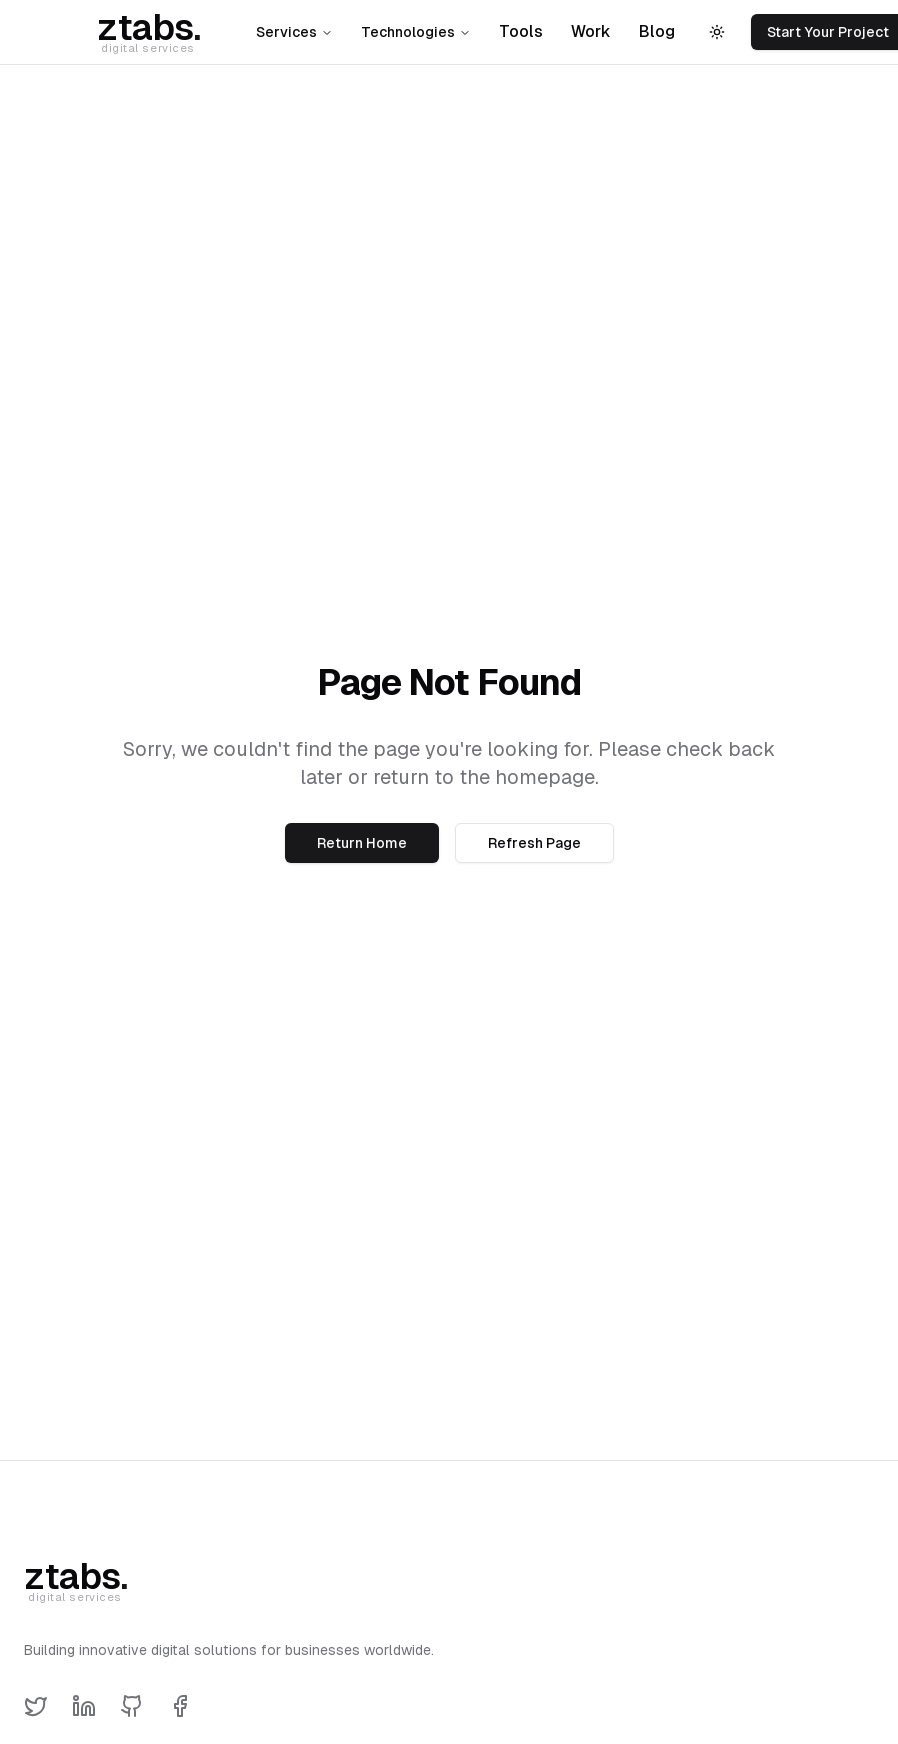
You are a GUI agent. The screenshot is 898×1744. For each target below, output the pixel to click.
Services (294, 32)
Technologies (416, 32)
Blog (657, 31)
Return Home (362, 843)
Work (591, 31)
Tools (521, 31)
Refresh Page (534, 843)
